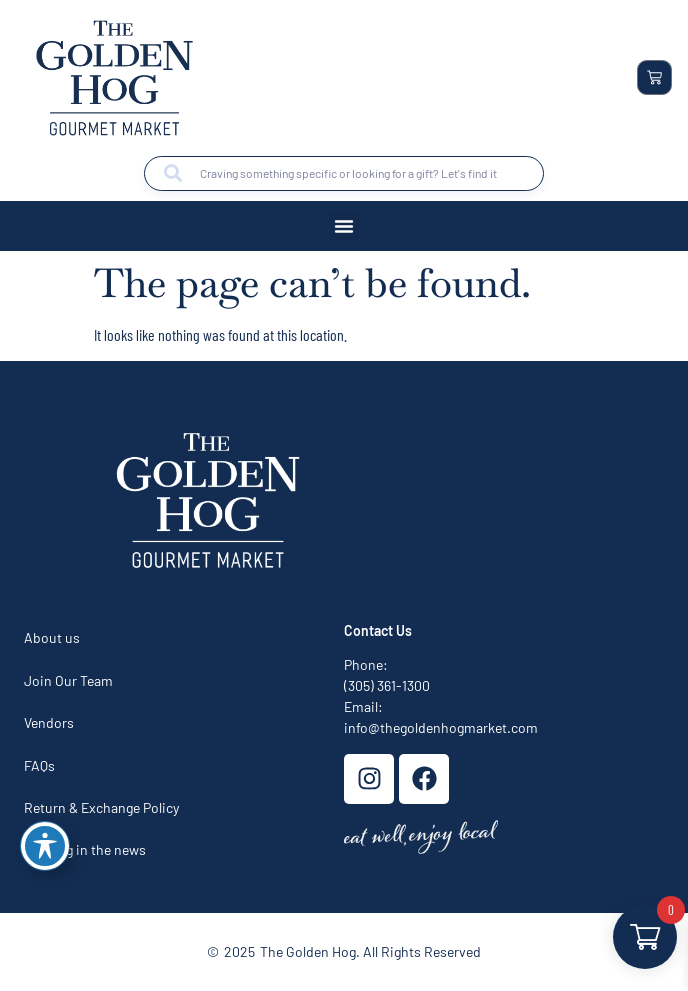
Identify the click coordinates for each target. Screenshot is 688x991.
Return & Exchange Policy (101, 807)
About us (52, 637)
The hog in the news (85, 849)
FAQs (39, 765)
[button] (344, 226)
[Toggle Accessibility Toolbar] (45, 846)
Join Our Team (68, 680)
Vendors (49, 722)
